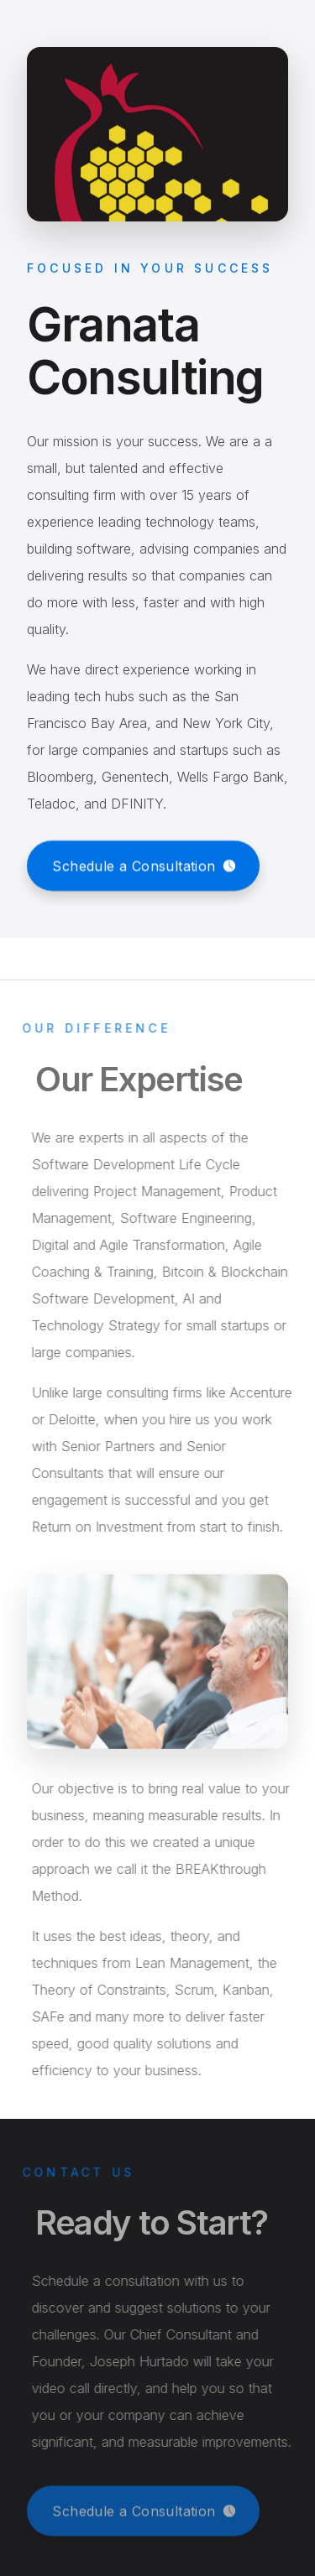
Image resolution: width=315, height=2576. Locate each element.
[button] (143, 865)
